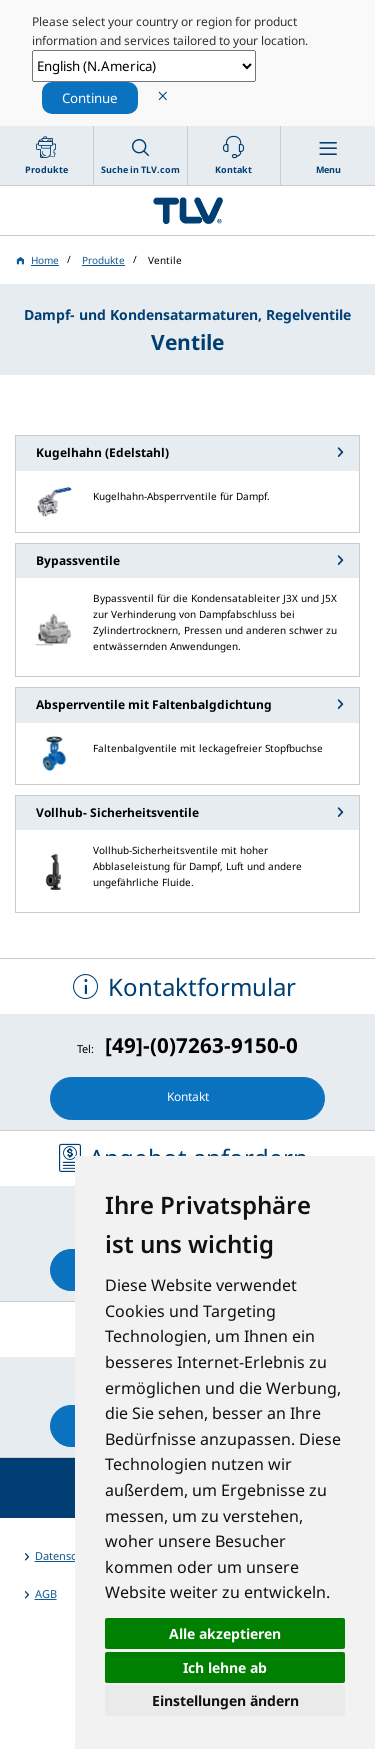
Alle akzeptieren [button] (225, 1633)
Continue (90, 98)
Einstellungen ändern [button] (225, 1700)
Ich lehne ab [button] (225, 1667)
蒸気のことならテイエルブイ (187, 210)
